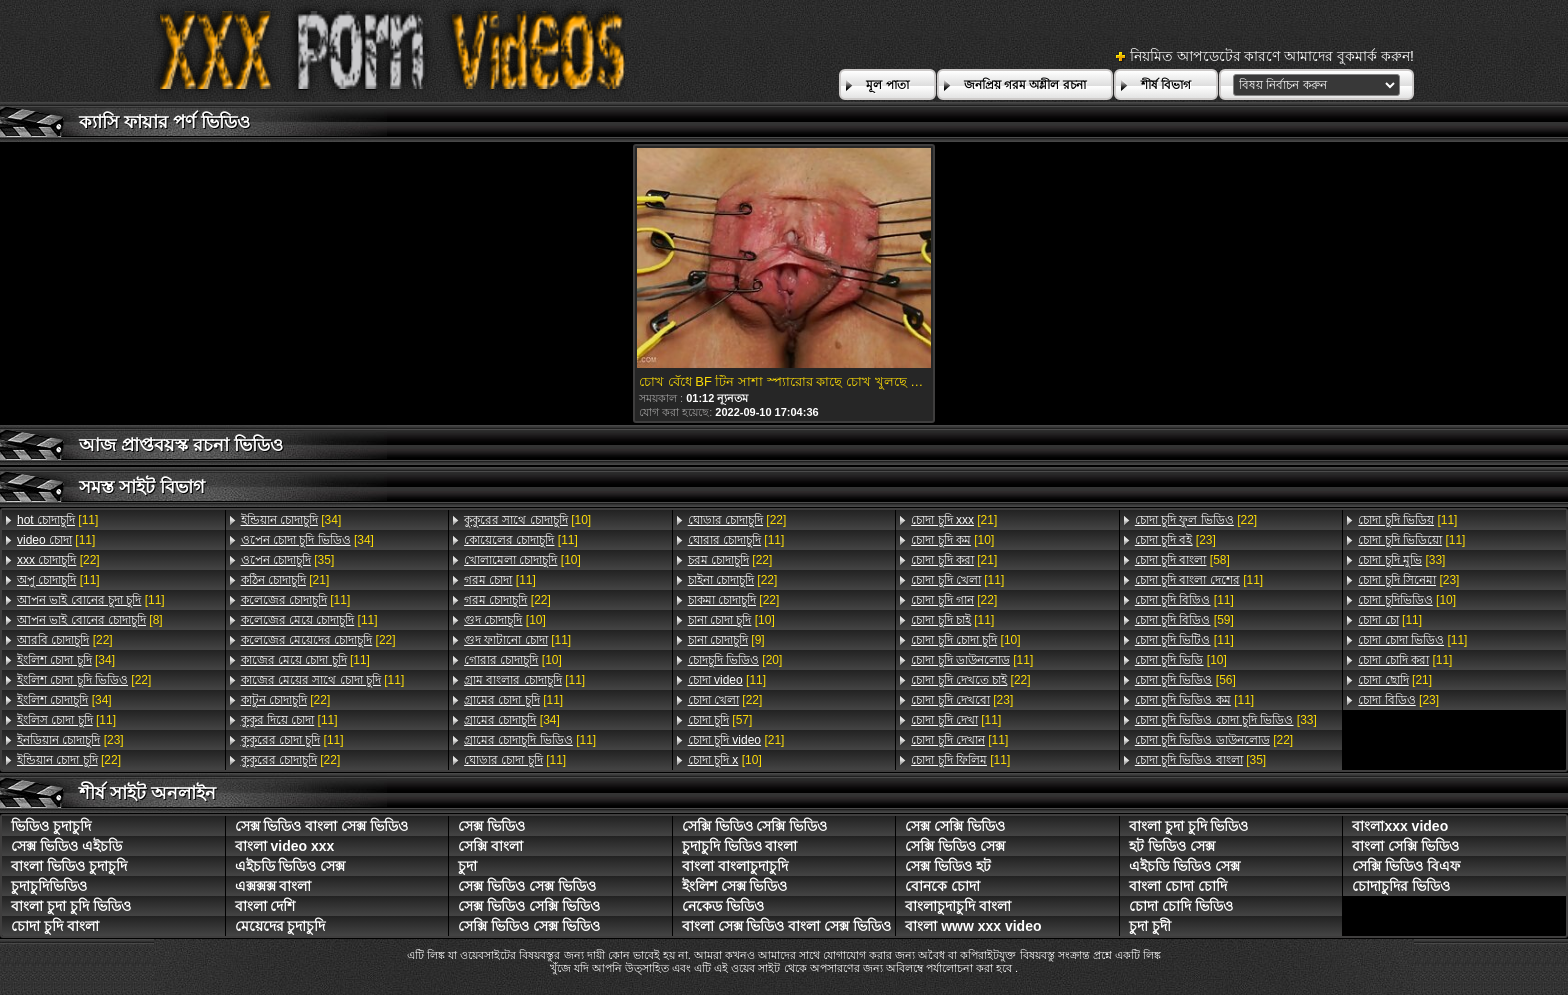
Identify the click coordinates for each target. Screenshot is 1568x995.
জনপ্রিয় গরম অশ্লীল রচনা (1025, 85)
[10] (527, 520)
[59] (1184, 620)
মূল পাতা (887, 85)
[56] (1185, 680)
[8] (90, 620)
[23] (70, 740)
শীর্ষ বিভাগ (1166, 85)
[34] (66, 660)
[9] (726, 640)
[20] (735, 660)
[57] (720, 720)
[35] (288, 560)
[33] (1226, 720)
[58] (1182, 560)
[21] (285, 580)
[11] (57, 520)
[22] (58, 560)
